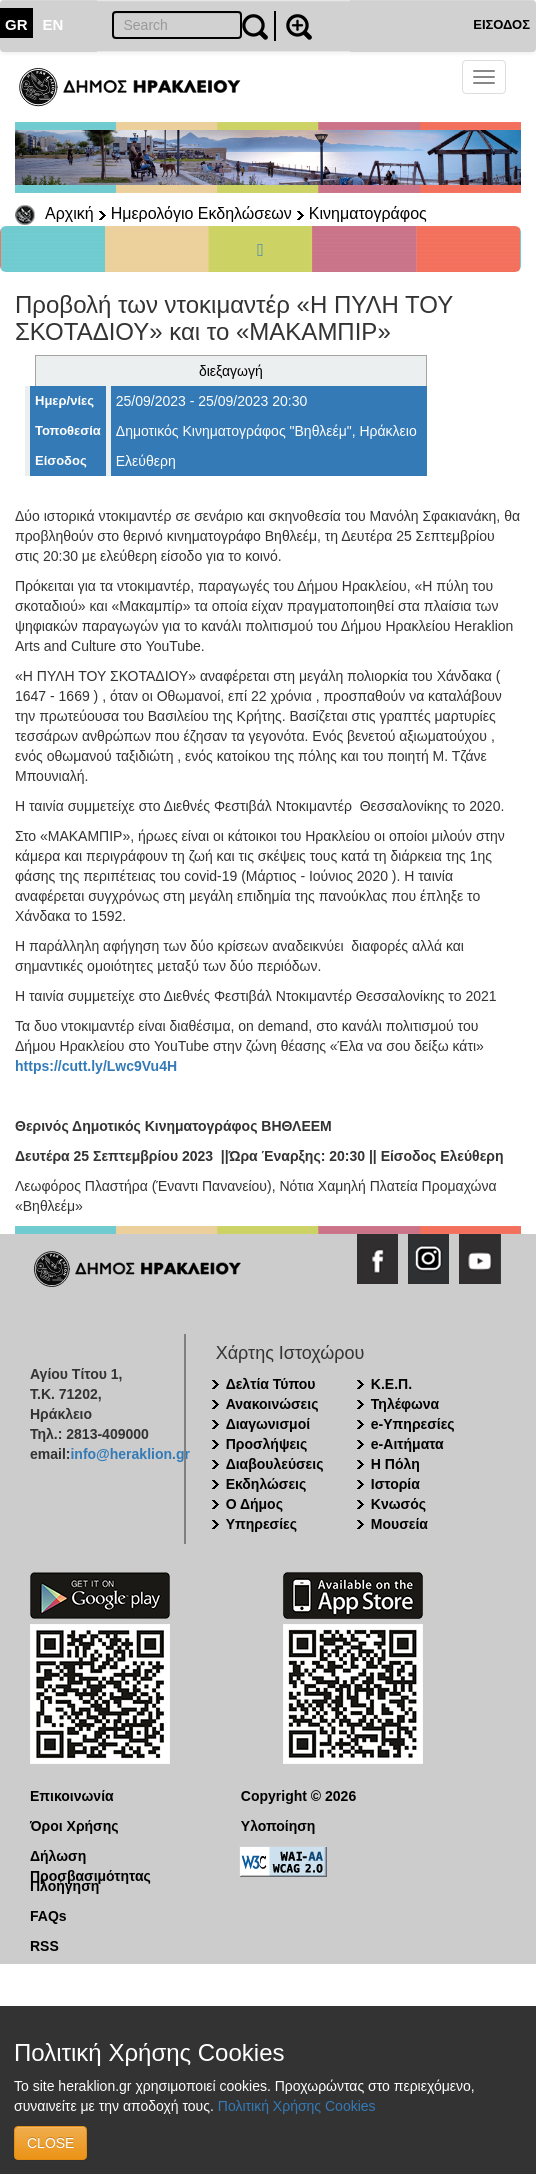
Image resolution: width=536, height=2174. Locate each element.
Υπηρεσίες (261, 1524)
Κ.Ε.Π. (391, 1384)
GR (16, 24)
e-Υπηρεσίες (413, 1424)
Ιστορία (395, 1484)
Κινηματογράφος (368, 213)
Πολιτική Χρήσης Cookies (297, 2106)
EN (53, 24)
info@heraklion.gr (129, 1454)
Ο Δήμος (254, 1504)
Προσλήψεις (267, 1444)
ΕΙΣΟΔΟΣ (501, 24)
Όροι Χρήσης (74, 1826)
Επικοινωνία (72, 1796)
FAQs (48, 1916)
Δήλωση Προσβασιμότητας (90, 1857)
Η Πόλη (395, 1464)
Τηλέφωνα (405, 1404)
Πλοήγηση (64, 1886)
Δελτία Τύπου (271, 1384)
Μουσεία (399, 1524)
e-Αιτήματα (407, 1444)
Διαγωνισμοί (268, 1424)
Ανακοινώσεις (272, 1404)
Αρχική (69, 213)
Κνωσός (398, 1504)
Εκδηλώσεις (266, 1484)
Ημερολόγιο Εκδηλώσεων (201, 213)
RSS (44, 1946)
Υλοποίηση (278, 1826)
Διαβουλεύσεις (275, 1464)
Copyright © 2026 (298, 1796)
